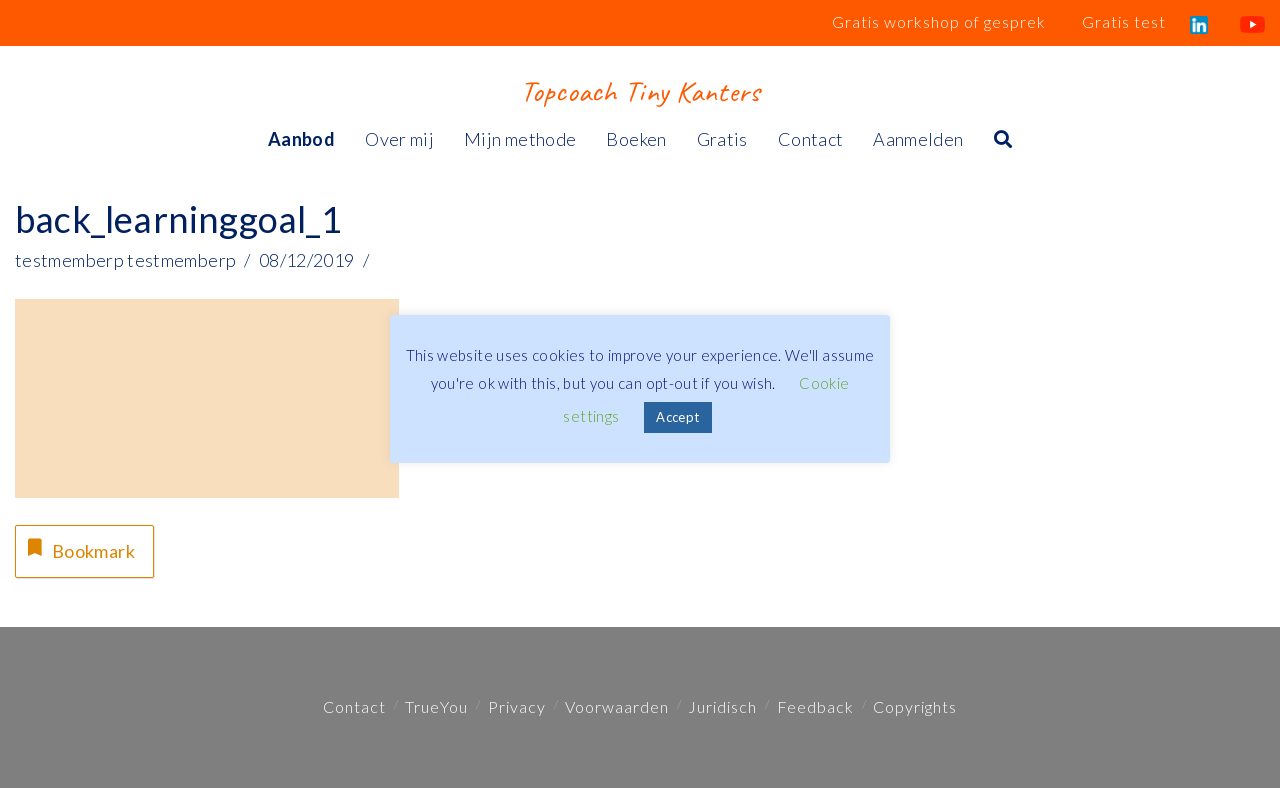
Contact (354, 706)
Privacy (517, 706)
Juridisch (722, 706)
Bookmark (79, 548)
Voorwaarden (617, 706)
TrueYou (436, 706)
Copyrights (915, 706)
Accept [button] (677, 417)
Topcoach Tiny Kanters (639, 91)
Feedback (815, 706)
